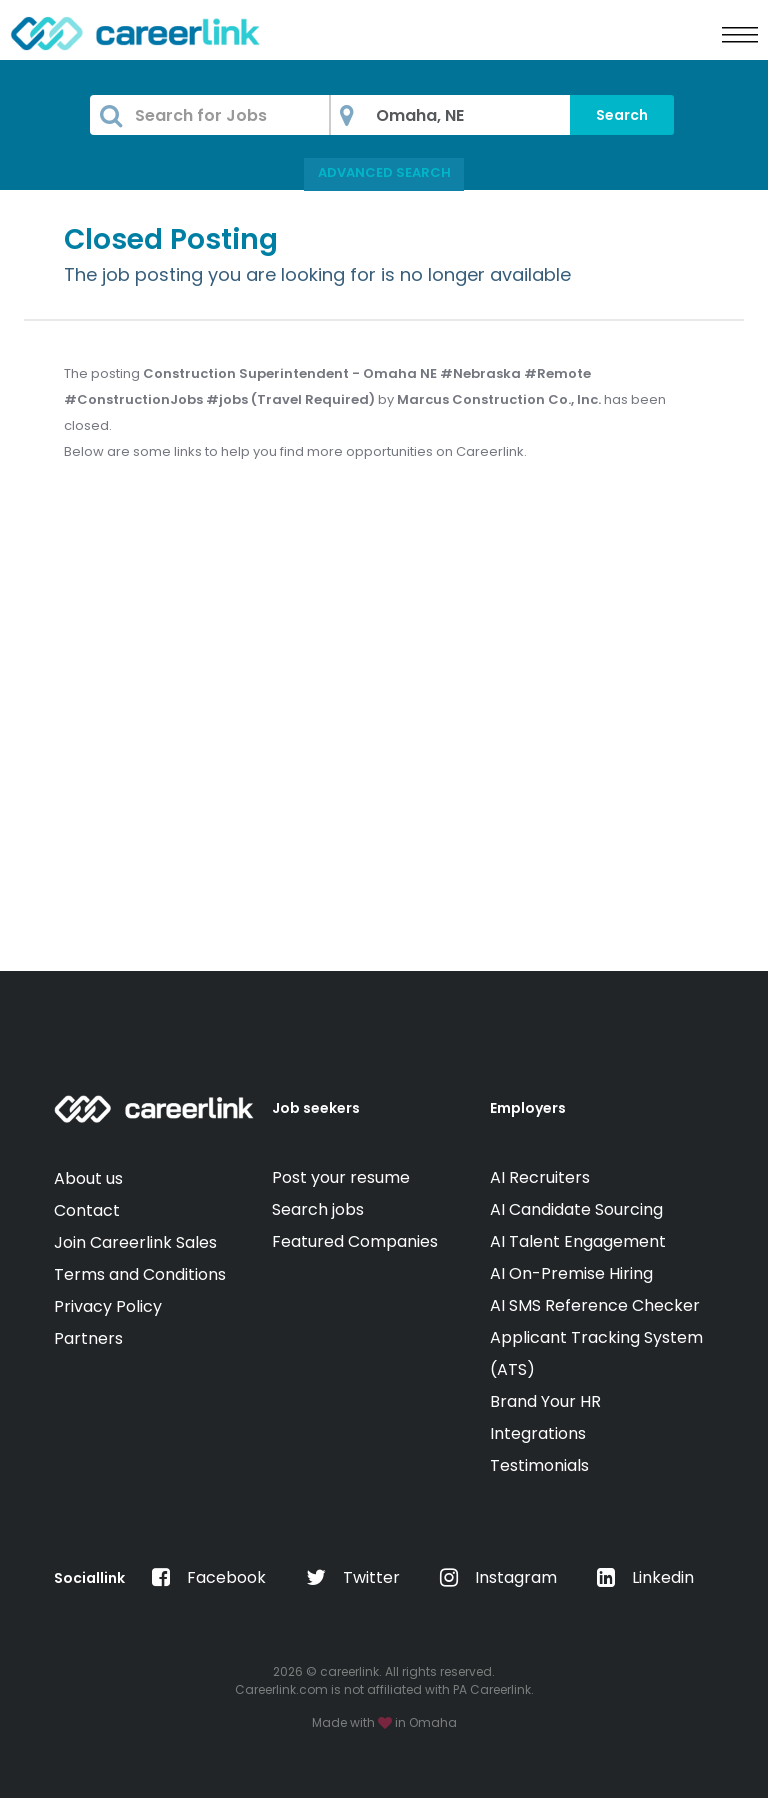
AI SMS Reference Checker (595, 1305)
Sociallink (89, 1578)
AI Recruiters (540, 1177)
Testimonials (539, 1465)
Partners (88, 1338)
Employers (528, 1108)
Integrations (538, 1433)
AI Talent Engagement (578, 1241)
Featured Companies (355, 1241)
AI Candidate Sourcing (576, 1209)
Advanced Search (384, 172)
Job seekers (316, 1108)
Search (622, 115)
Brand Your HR (545, 1401)
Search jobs (318, 1209)
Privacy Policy (108, 1306)
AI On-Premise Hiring (571, 1273)
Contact (87, 1210)
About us (88, 1178)
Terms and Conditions (140, 1274)
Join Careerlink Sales (135, 1242)
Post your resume (341, 1177)
